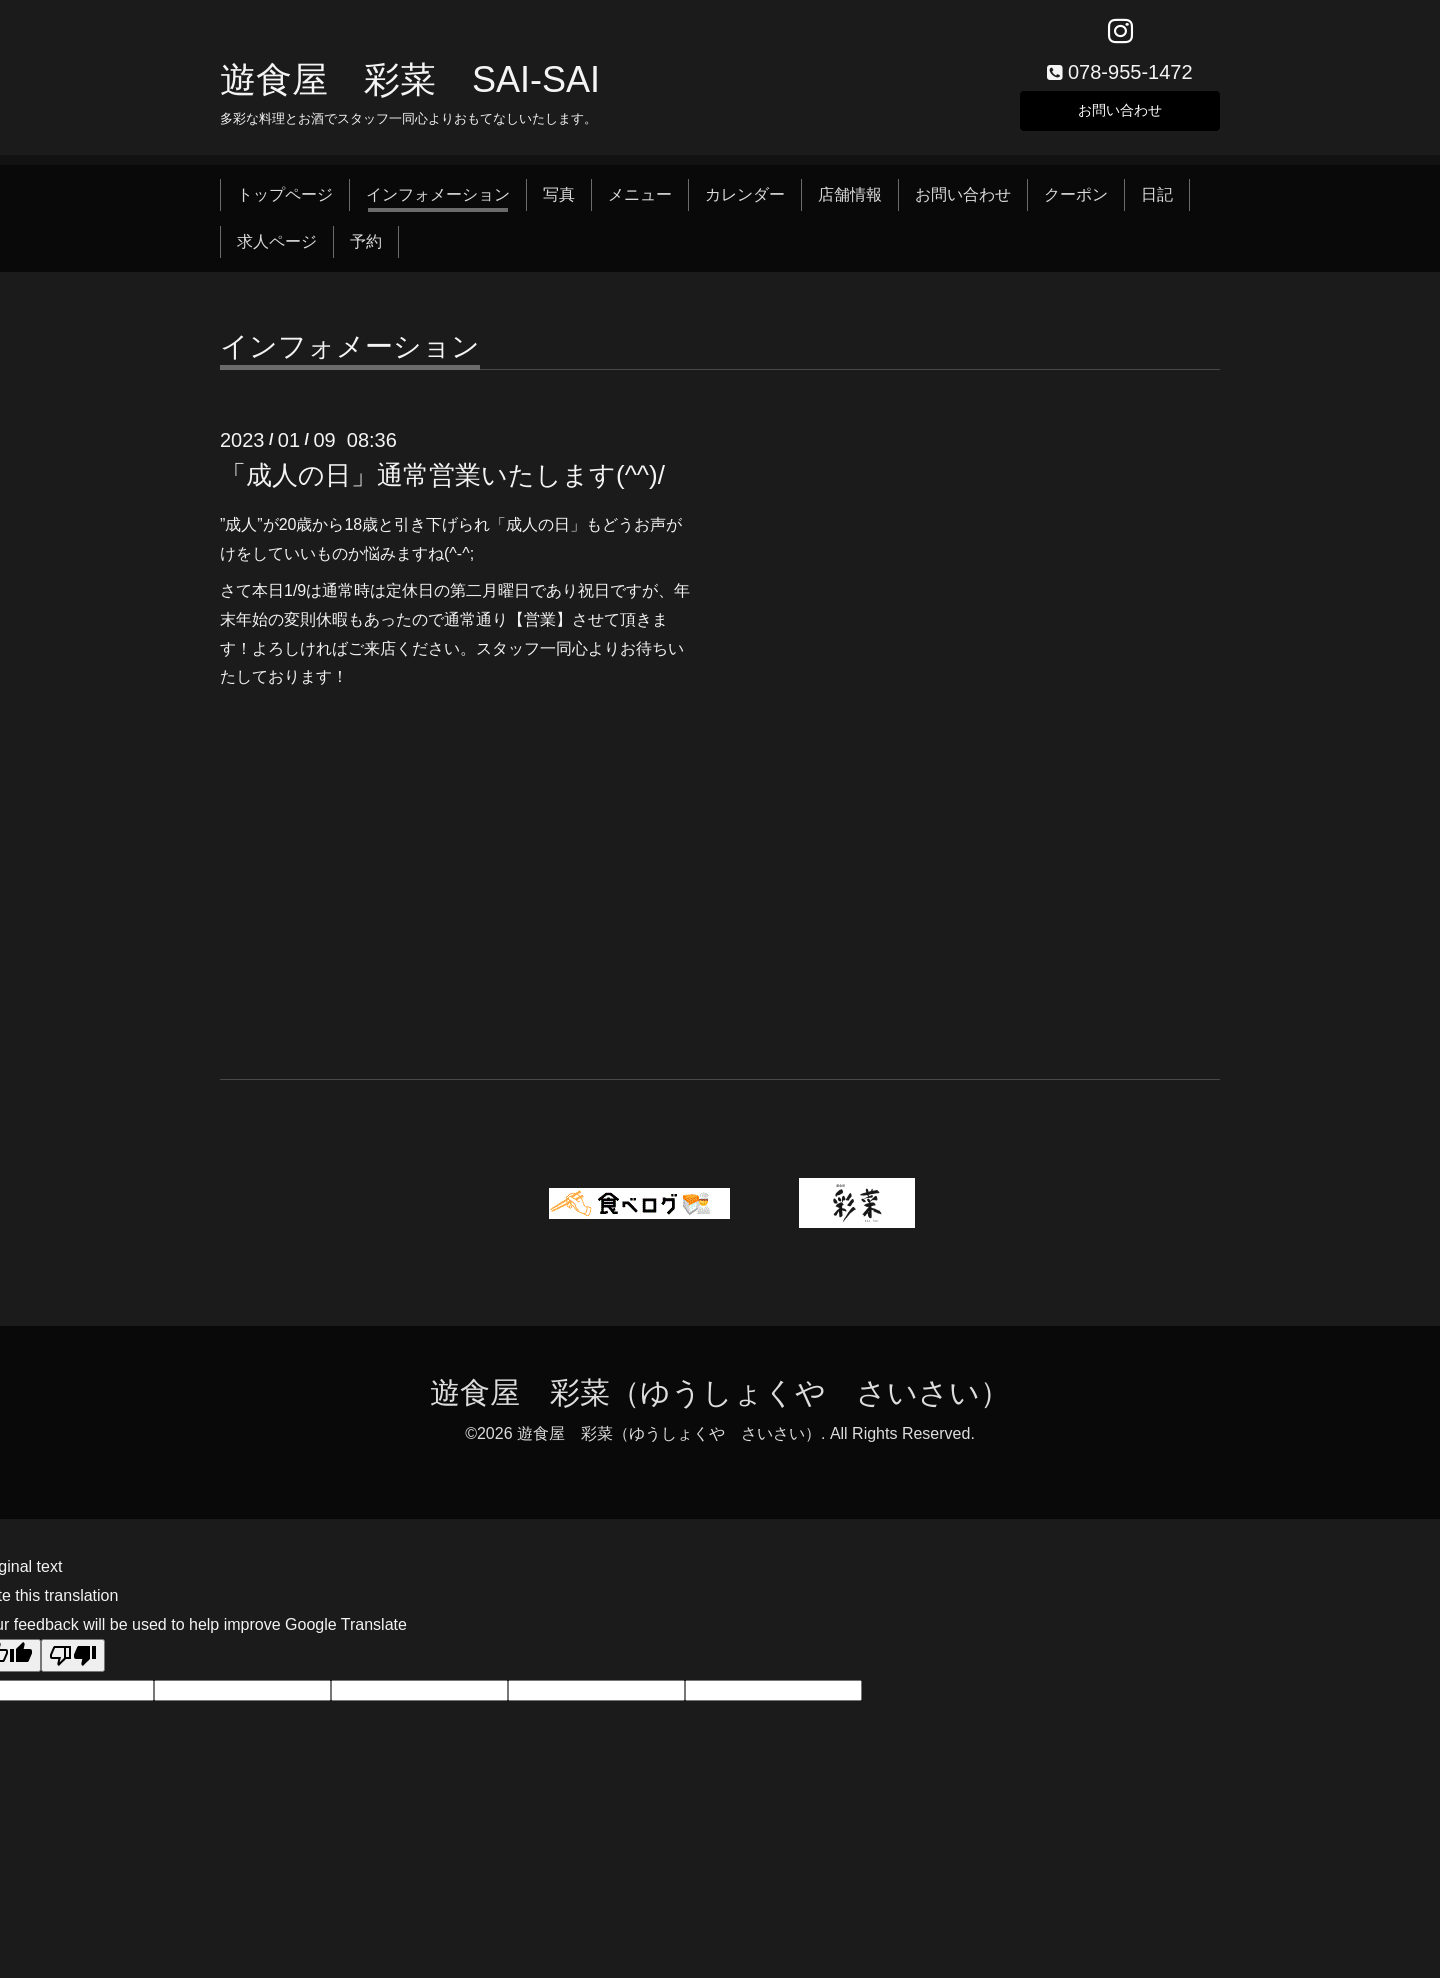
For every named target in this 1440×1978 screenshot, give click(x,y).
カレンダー (745, 202)
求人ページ (277, 248)
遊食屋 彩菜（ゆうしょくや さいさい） (720, 1400)
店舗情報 (850, 202)
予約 (366, 248)
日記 (1157, 202)
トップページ (285, 202)
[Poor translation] (73, 1663)
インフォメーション (438, 202)
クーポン (1076, 202)
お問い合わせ (1120, 114)
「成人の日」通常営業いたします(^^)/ (442, 483)
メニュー (640, 202)
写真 (559, 202)
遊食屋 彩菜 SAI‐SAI (410, 86)
